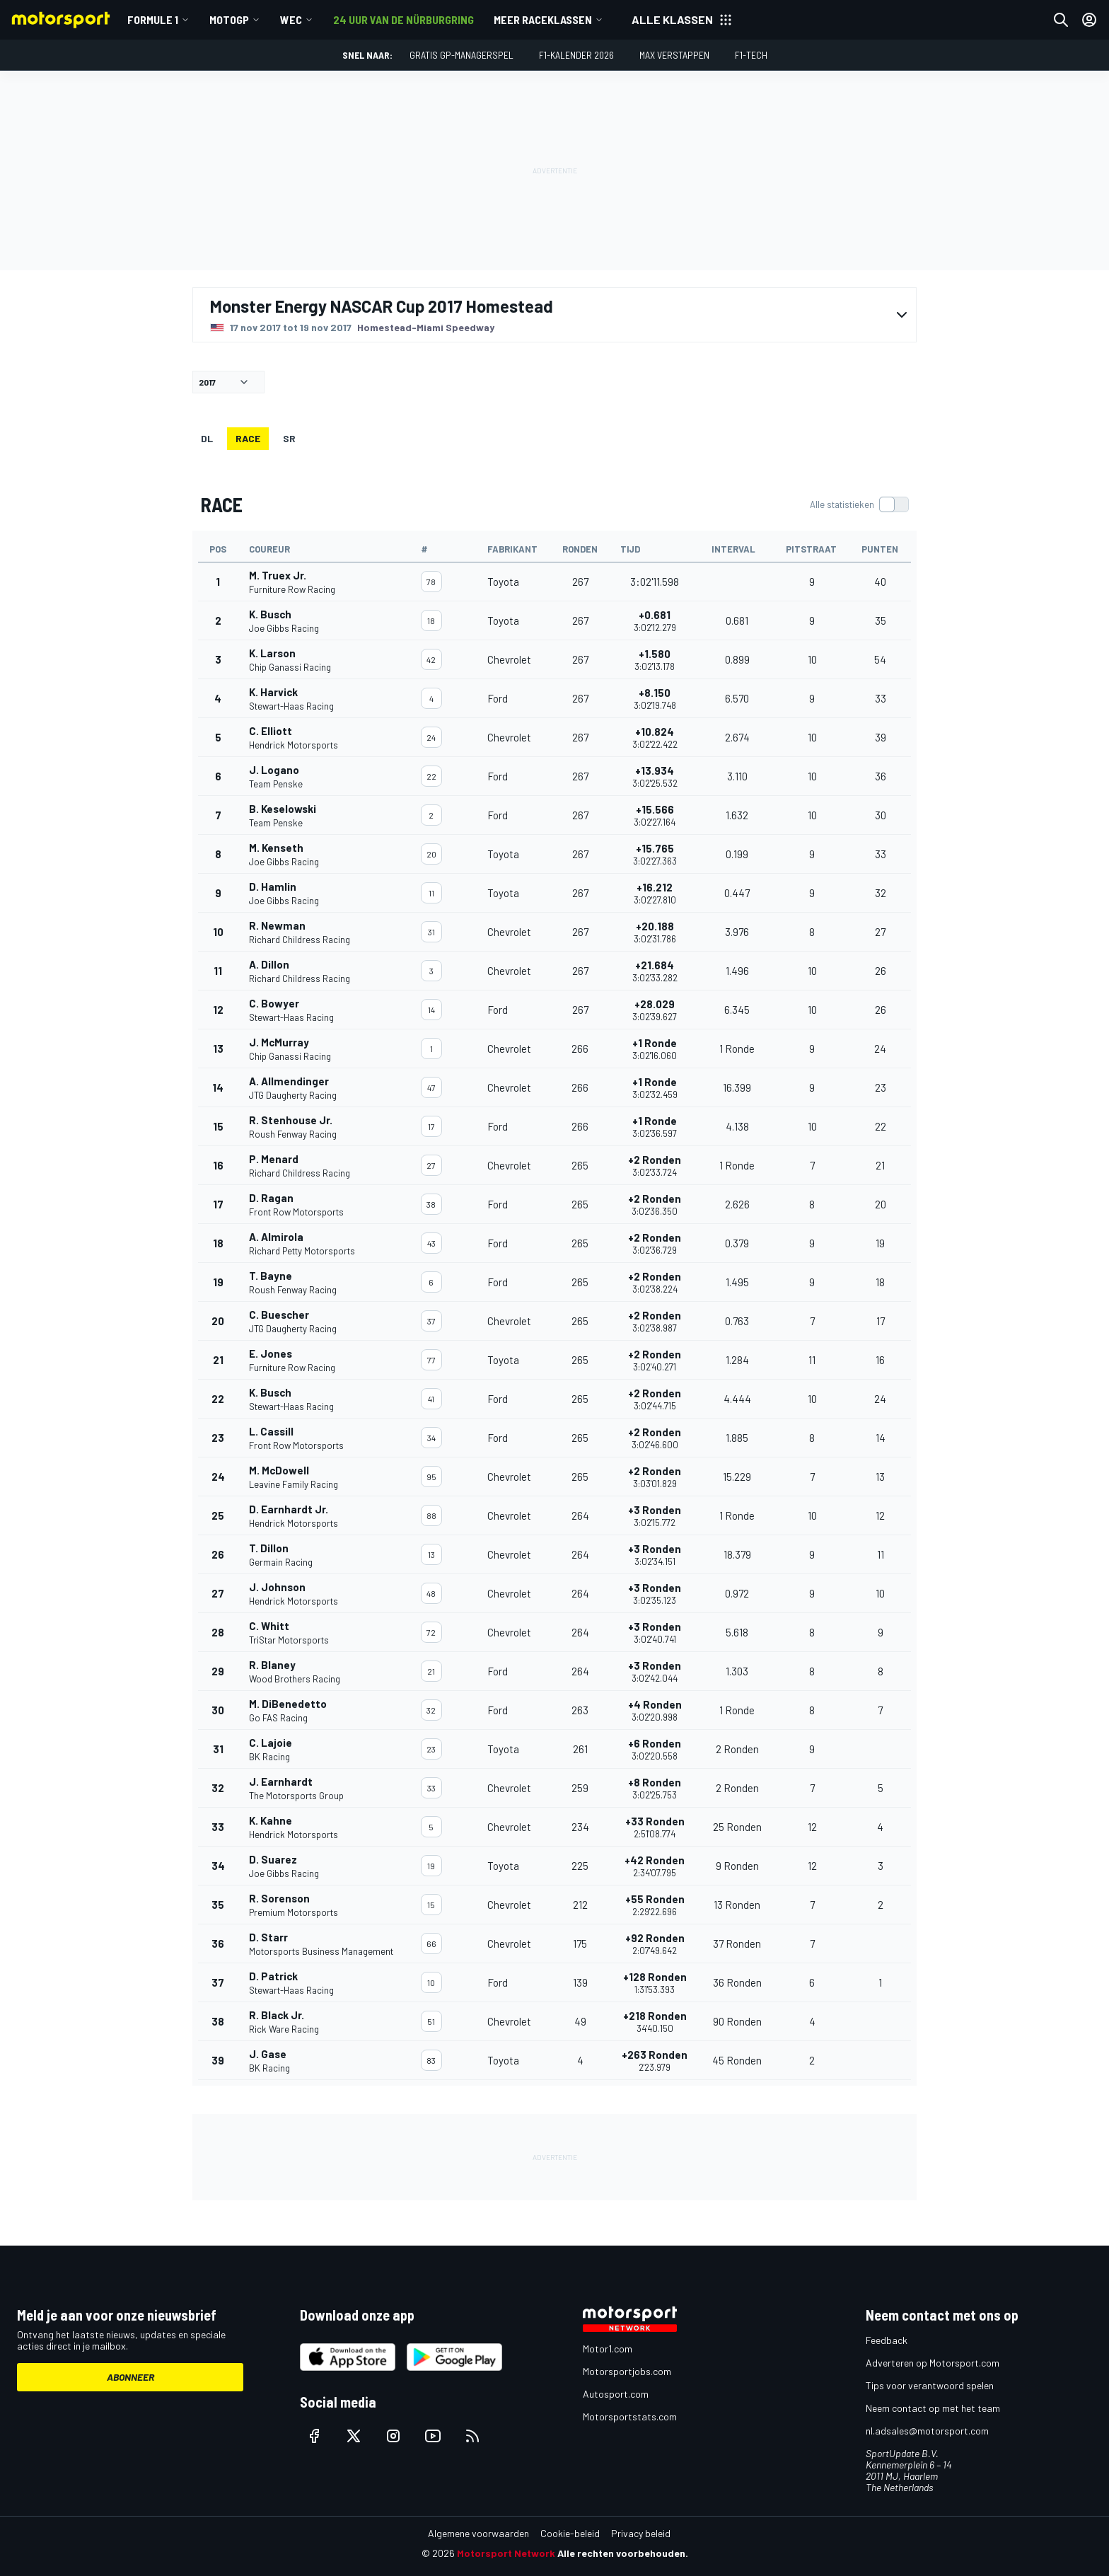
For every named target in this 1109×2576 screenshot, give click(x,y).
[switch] (859, 504)
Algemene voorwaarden (478, 2533)
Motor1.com (607, 2349)
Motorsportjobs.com (627, 2371)
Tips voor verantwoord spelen (930, 2385)
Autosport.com (616, 2394)
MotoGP (229, 19)
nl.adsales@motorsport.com (927, 2431)
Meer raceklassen (543, 19)
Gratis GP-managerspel (461, 55)
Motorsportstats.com (630, 2416)
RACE (248, 438)
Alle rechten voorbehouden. (622, 2553)
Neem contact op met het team (933, 2408)
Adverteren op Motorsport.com (932, 2363)
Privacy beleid (640, 2533)
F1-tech (751, 55)
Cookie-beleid (570, 2533)
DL (207, 438)
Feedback (886, 2340)
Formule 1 (152, 19)
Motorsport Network (506, 2553)
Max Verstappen (674, 55)
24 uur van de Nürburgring (403, 19)
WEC (291, 19)
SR (289, 438)
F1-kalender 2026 (576, 55)
